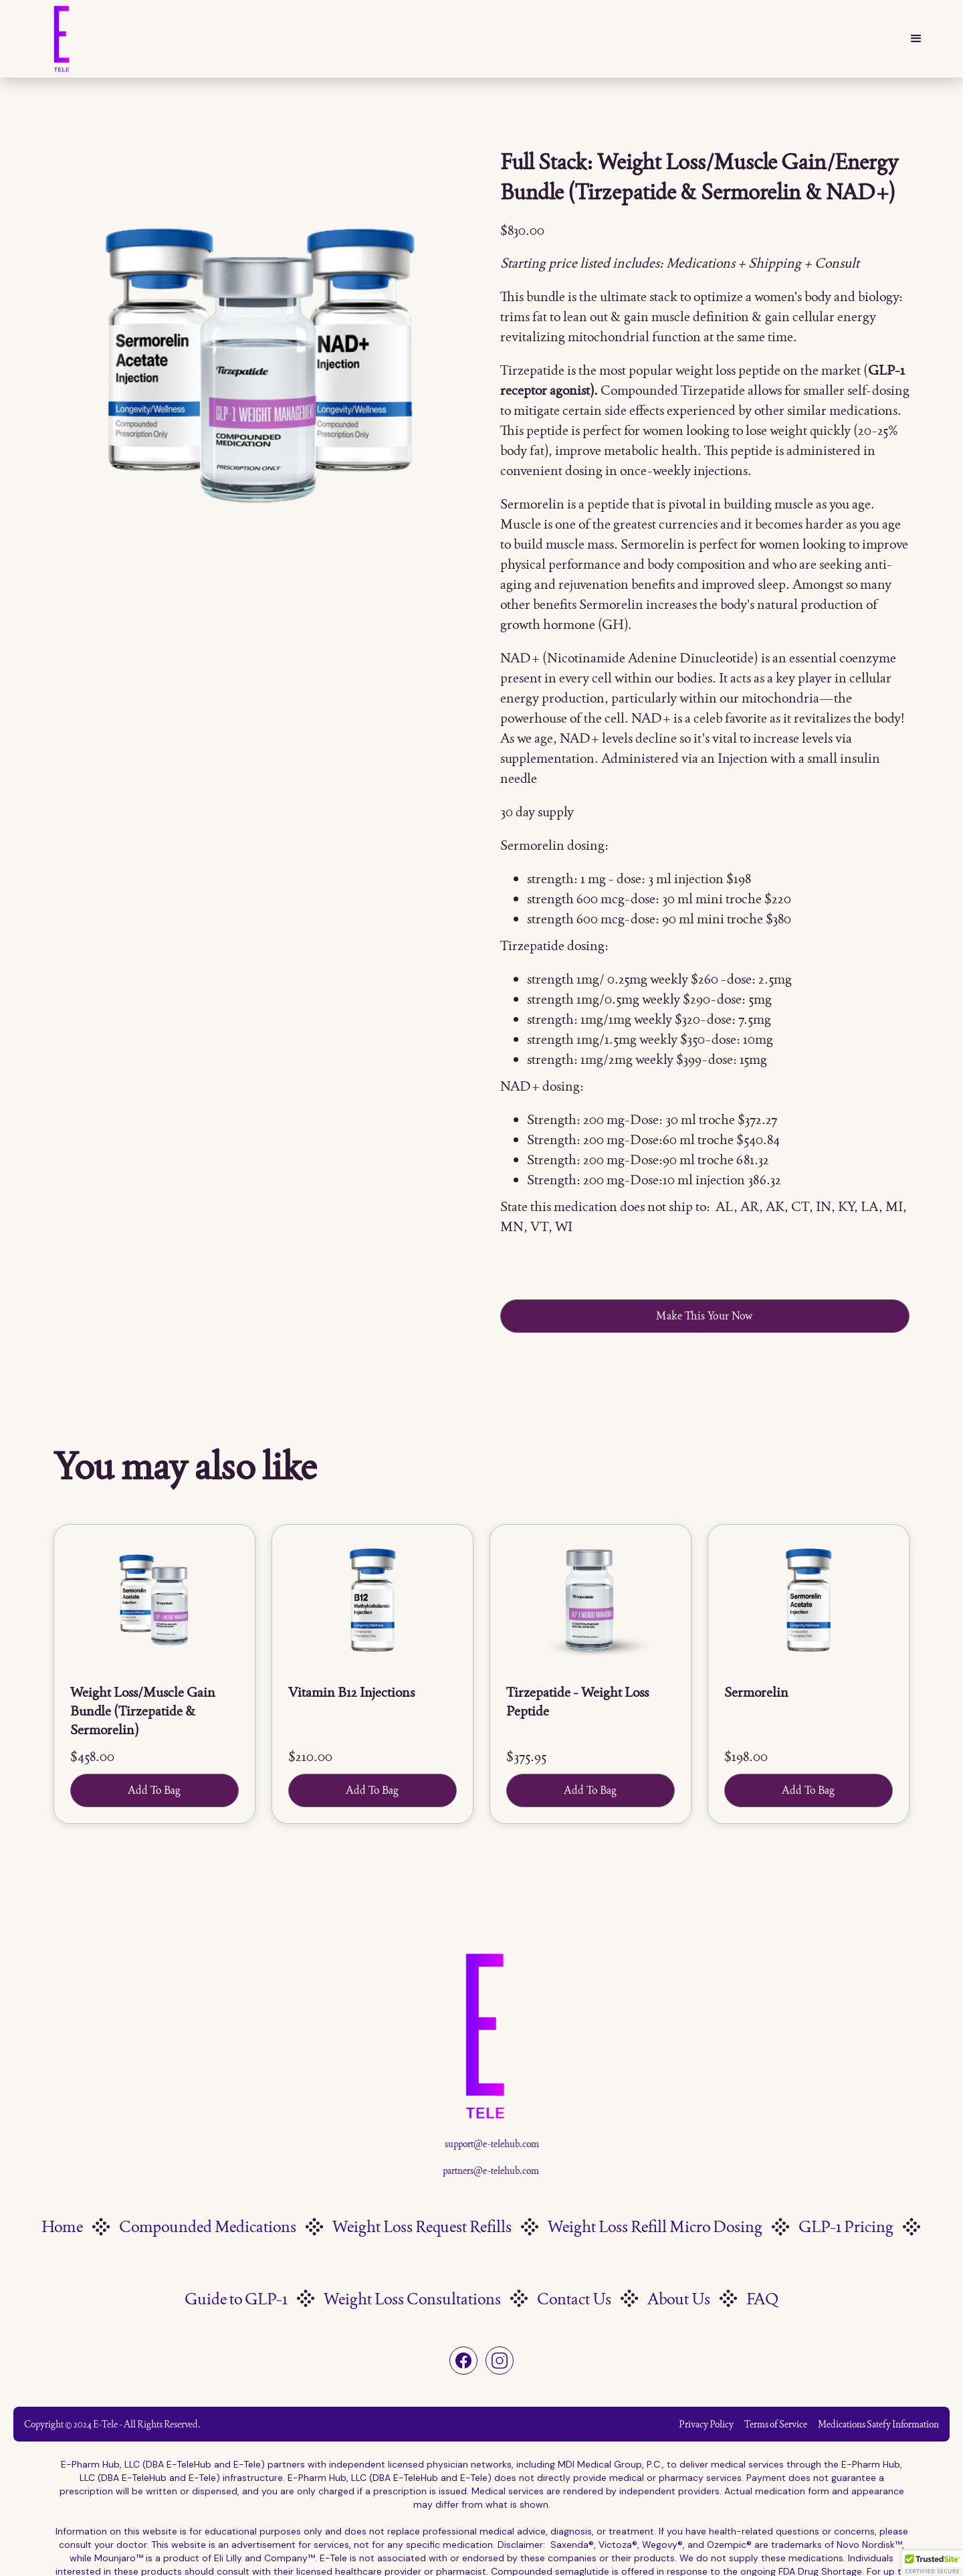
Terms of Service (775, 2424)
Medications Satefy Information (878, 2424)
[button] (916, 39)
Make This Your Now (704, 1316)
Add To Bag (154, 1790)
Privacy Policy (706, 2424)
